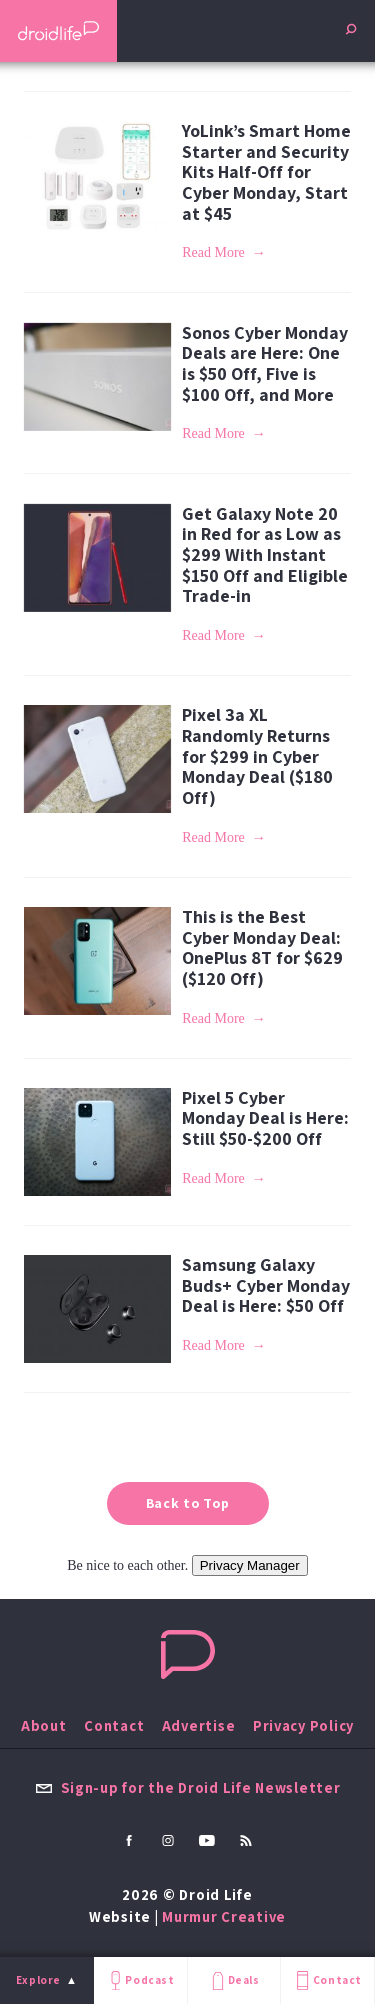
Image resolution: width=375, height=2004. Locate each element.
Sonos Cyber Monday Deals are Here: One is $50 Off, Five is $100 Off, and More (265, 363)
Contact (327, 1980)
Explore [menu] (38, 1980)
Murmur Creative (224, 1916)
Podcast (140, 1980)
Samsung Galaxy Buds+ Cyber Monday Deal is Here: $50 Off (266, 1285)
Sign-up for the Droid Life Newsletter (188, 1787)
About (44, 1725)
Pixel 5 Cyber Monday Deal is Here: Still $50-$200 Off (265, 1118)
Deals (233, 1980)
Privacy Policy (303, 1725)
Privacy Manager (250, 1565)
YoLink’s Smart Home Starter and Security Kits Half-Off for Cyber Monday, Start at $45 (266, 172)
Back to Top (188, 1503)
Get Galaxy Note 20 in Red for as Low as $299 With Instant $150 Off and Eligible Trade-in (265, 555)
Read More (213, 252)
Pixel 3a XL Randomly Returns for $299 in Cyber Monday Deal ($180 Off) (257, 756)
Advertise (199, 1725)
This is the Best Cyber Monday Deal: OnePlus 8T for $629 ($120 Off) (262, 947)
